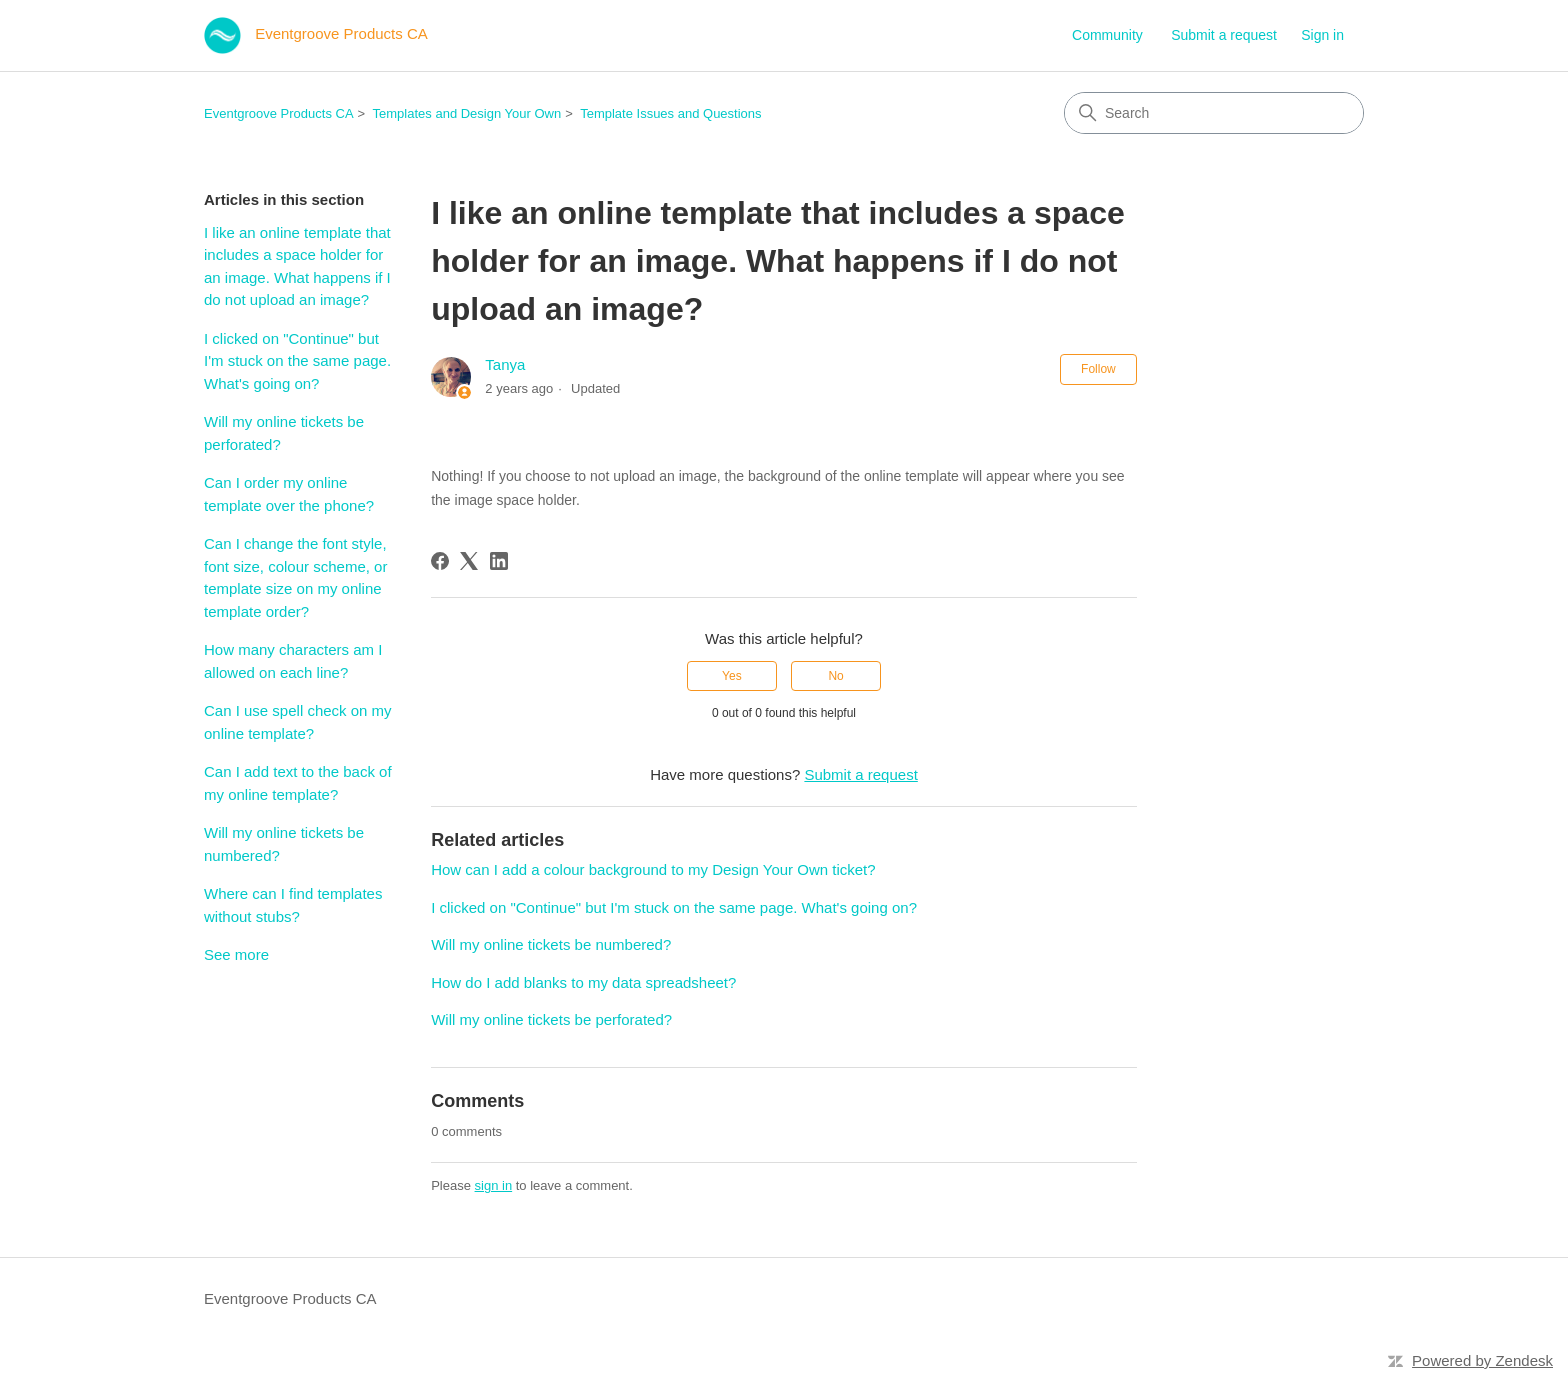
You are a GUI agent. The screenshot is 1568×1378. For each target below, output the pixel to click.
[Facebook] (440, 561)
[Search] (1214, 113)
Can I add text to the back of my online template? (298, 783)
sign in (494, 1185)
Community (1107, 35)
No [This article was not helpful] (835, 676)
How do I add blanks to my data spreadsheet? (583, 982)
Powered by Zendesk (1482, 1360)
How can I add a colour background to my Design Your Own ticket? (653, 869)
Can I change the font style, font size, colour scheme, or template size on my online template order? (295, 577)
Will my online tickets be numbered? (284, 844)
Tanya (505, 364)
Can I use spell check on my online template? (298, 722)
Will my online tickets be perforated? (284, 433)
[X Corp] (469, 561)
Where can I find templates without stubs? (293, 905)
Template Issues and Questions (670, 113)
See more (236, 954)
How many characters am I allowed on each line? (293, 661)
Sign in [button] (1322, 35)
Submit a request (1224, 35)
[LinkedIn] (499, 561)
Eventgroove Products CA (279, 113)
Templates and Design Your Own (467, 113)
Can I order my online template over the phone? (289, 494)
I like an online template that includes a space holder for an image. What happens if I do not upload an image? (297, 266)
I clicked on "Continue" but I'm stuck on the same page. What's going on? (297, 361)
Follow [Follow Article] (1098, 369)
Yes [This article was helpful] (732, 676)
